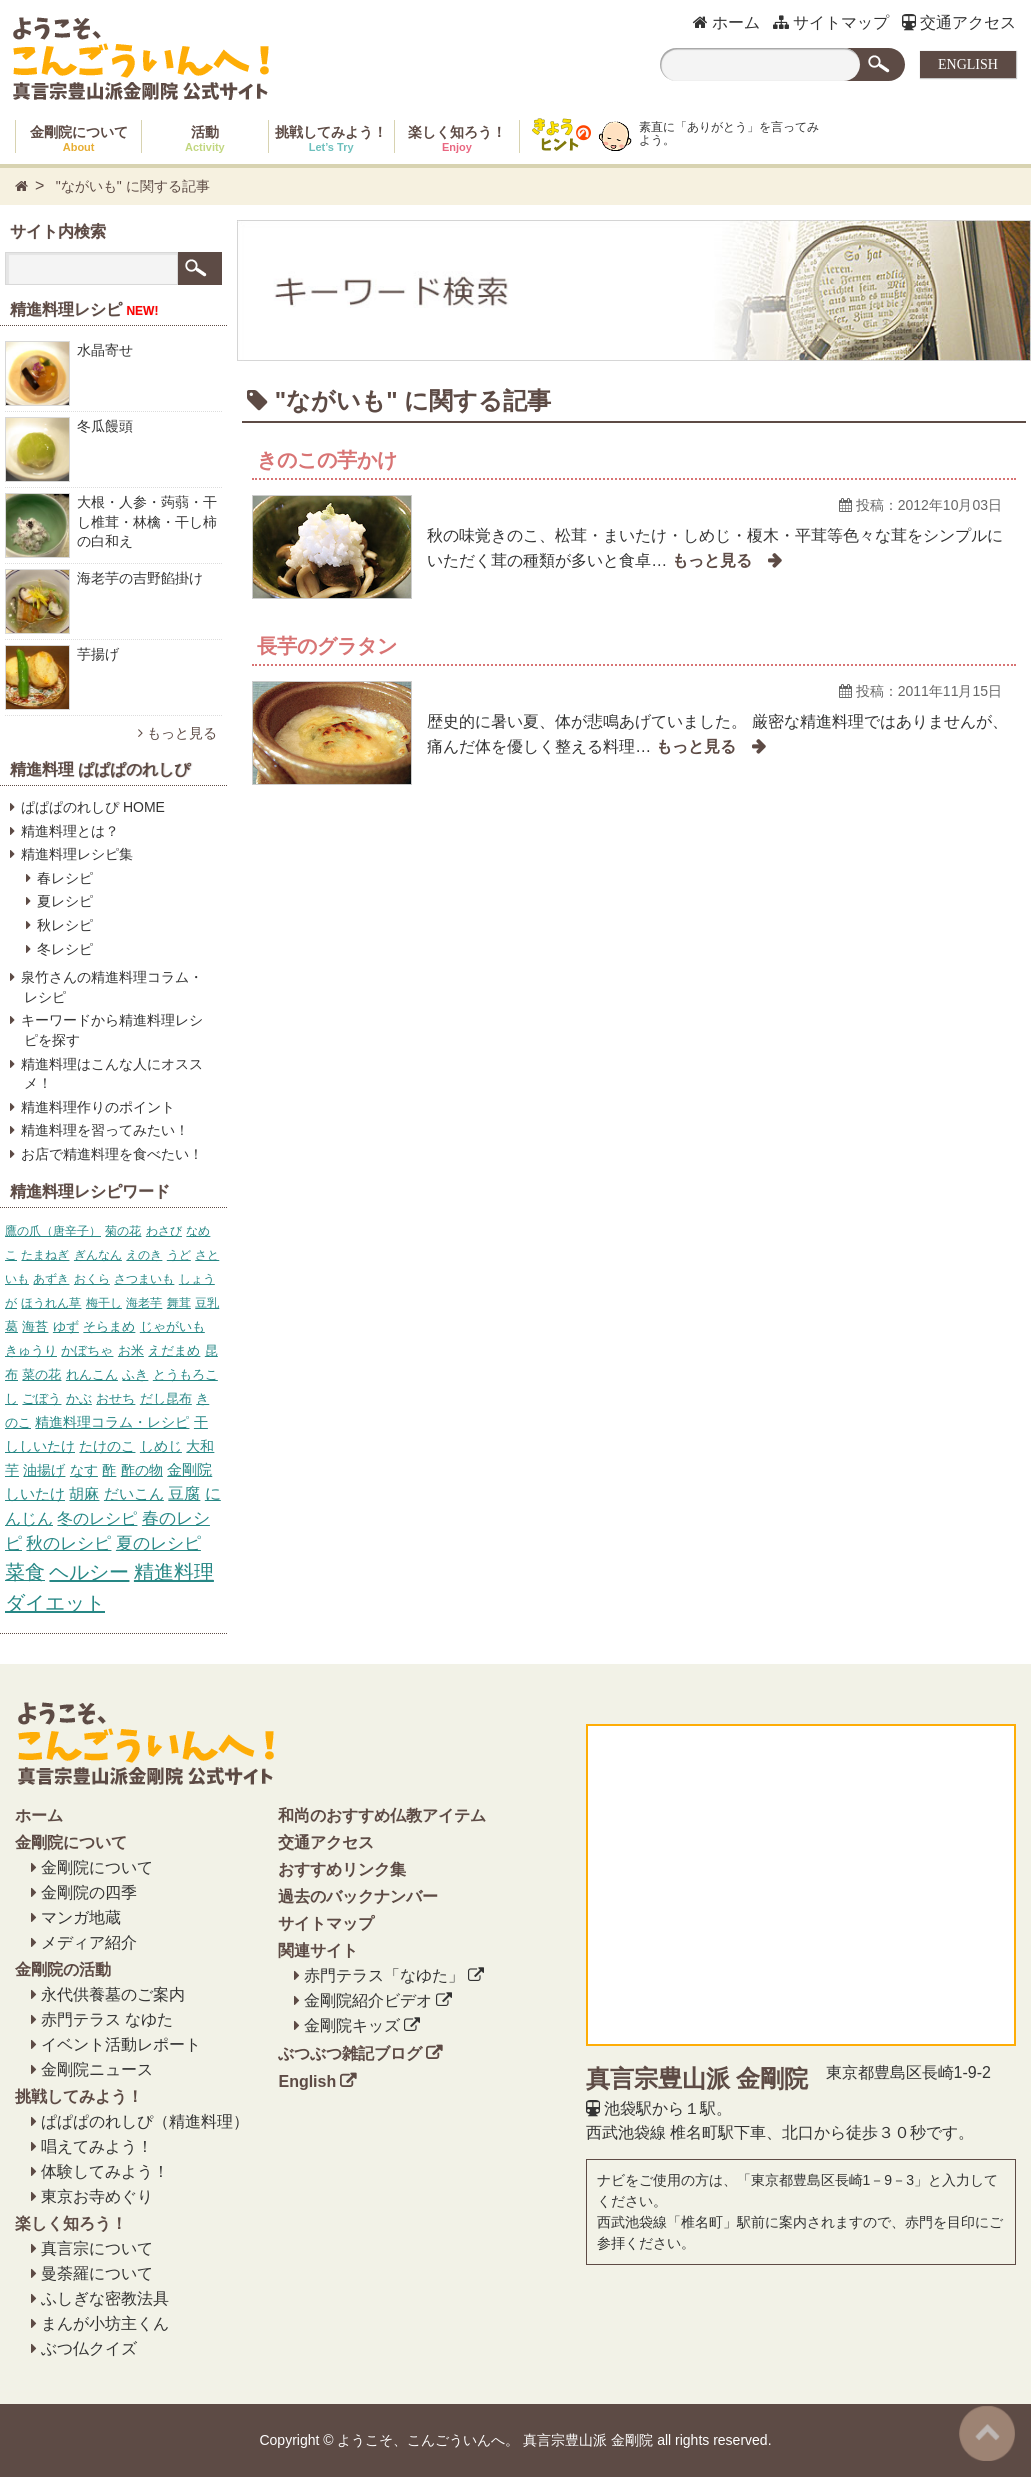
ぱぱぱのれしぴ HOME (93, 807)
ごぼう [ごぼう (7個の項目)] (41, 1398)
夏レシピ (65, 901)
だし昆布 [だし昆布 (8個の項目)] (166, 1398)
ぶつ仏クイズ (89, 2348)
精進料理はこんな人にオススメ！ (112, 1074)
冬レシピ (65, 949)
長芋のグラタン (327, 646)
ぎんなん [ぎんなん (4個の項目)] (98, 1255)
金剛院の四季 (89, 1892)
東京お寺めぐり (97, 2196)
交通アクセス (959, 22)
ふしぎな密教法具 (105, 2298)
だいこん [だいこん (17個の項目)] (134, 1493)
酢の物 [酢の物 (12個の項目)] (142, 1470)
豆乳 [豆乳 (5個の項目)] (207, 1303)
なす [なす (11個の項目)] (84, 1470)
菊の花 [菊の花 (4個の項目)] (123, 1231)
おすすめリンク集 (342, 1869)
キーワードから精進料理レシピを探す (112, 1030)
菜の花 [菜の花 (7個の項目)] (41, 1374)
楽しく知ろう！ (457, 138)
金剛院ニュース (97, 2069)
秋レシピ (65, 925)
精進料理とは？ (70, 831)
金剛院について (79, 138)
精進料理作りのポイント (98, 1107)
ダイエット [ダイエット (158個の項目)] (55, 1603)
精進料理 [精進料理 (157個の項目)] (174, 1572)
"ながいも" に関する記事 (133, 186)
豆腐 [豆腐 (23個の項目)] (184, 1493)
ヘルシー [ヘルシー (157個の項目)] (89, 1572)
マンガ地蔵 (81, 1917)
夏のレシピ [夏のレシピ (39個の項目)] (158, 1543)
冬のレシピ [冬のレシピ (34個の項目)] (97, 1518)
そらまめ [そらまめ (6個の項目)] (109, 1326)
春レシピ (65, 878)
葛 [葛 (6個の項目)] (11, 1326)
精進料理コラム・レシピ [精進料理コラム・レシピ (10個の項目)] (112, 1422)
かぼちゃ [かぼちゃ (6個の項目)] (87, 1350)
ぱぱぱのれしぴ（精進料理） (145, 2121)
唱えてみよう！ (97, 2146)
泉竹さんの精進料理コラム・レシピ (112, 987)
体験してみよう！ (105, 2171)
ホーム (726, 22)
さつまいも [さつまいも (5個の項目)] (144, 1279)
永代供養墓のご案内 (113, 1994)
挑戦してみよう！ (331, 138)
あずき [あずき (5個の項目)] (51, 1279)
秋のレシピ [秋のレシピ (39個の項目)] (68, 1543)
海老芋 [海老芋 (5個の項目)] (144, 1303)
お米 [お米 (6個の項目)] (131, 1350)
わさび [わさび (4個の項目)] (164, 1231)
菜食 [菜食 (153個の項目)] (25, 1572)
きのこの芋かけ (327, 460)
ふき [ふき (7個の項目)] (135, 1374)
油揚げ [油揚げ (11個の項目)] (44, 1470)
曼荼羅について (97, 2273)
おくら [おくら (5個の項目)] (92, 1279)
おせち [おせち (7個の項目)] (115, 1398)
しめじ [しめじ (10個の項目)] (161, 1446)
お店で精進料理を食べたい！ (112, 1154)
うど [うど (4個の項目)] (179, 1255)
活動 (205, 138)
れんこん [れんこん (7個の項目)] (92, 1374)
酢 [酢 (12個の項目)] (109, 1470)
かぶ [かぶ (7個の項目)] (79, 1398)
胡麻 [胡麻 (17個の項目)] (84, 1493)
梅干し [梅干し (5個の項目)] (104, 1303)
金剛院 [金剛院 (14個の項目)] (189, 1470)
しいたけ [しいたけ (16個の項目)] (35, 1494)
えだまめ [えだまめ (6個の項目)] (174, 1350)
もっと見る (177, 733)
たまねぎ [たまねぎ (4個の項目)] (45, 1255)
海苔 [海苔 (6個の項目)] (35, 1326)
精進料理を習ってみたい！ (105, 1130)
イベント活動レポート (121, 2044)
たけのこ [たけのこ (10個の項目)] (107, 1446)
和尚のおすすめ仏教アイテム (382, 1815)
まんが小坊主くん (105, 2323)
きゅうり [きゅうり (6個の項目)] (31, 1350)
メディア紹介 (89, 1942)
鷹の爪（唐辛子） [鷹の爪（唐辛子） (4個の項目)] (53, 1231)
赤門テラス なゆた (107, 2019)
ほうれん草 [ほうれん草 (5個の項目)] (51, 1303)
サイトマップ (831, 22)
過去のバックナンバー (358, 1896)
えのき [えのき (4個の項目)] (144, 1255)
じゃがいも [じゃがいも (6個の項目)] (172, 1326)
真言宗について (97, 2248)
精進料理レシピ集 (77, 854)
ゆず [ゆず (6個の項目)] (66, 1326)
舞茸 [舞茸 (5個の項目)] (179, 1303)
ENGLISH (968, 64)
